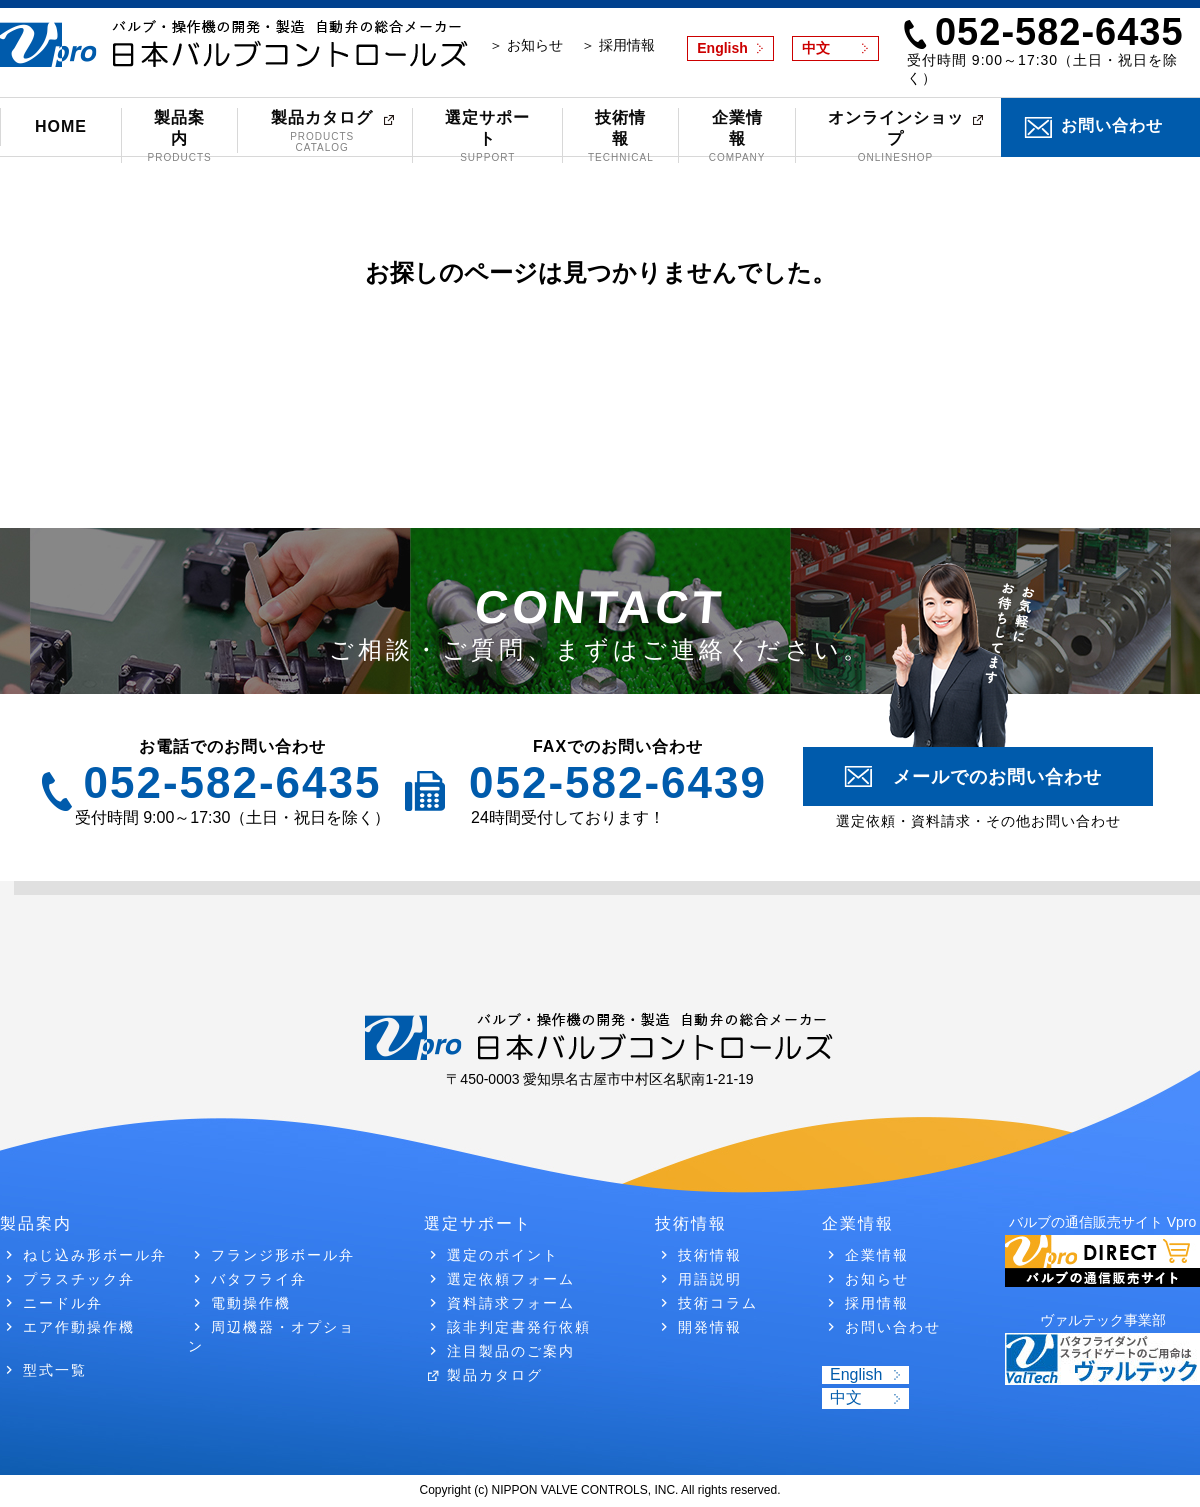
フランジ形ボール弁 (283, 1255)
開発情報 (710, 1327)
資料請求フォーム (511, 1303)
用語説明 (710, 1279)
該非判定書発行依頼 (519, 1327)
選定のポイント (503, 1255)
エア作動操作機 (79, 1327)
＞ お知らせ (526, 45)
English (722, 48)
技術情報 (620, 136)
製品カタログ (322, 131)
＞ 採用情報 (618, 45)
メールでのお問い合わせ (997, 777)
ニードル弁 (63, 1303)
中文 (816, 48)
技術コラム (718, 1303)
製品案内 (179, 136)
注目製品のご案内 (511, 1351)
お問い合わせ (1112, 125)
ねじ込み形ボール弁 (95, 1255)
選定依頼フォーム (511, 1279)
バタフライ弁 (259, 1279)
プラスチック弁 (79, 1279)
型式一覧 (55, 1370)
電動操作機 (251, 1303)
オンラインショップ (896, 136)
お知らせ (877, 1279)
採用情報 (877, 1303)
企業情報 (736, 136)
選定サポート (487, 136)
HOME (61, 126)
